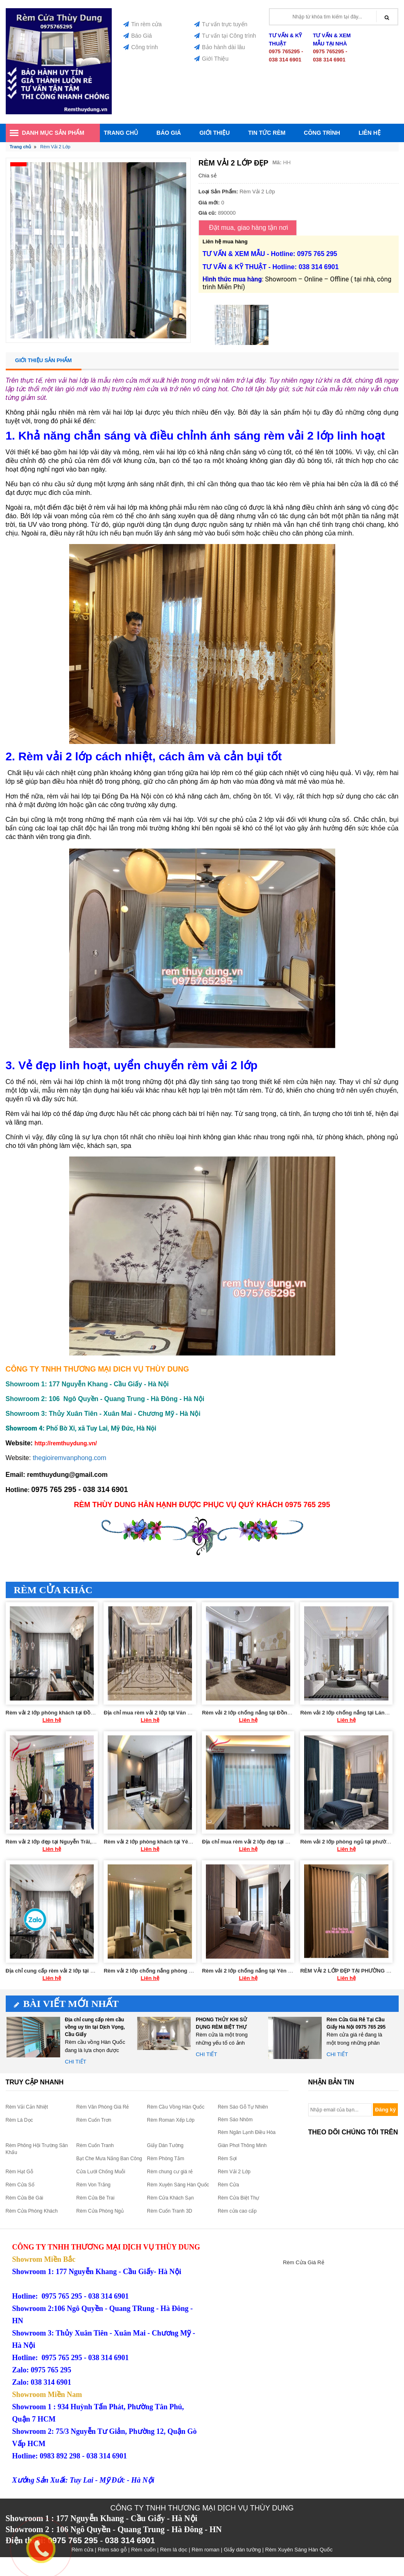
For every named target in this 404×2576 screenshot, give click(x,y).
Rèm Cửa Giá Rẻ (303, 2262)
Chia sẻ (208, 175)
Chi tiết (75, 2062)
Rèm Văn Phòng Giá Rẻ (102, 2107)
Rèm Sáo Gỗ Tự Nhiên (243, 2107)
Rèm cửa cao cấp (237, 2211)
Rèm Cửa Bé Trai (95, 2198)
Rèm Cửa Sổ (20, 2185)
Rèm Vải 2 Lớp (234, 2172)
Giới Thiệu (211, 58)
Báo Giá (137, 35)
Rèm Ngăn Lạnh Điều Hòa (246, 2132)
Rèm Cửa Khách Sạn (170, 2198)
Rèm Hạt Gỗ (19, 2172)
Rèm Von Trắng (93, 2185)
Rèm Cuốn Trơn (93, 2120)
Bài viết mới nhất (66, 2003)
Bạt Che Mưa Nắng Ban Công (109, 2158)
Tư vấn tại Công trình (225, 35)
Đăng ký (385, 2110)
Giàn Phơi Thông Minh (242, 2145)
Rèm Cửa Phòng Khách (32, 2211)
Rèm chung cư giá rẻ (170, 2172)
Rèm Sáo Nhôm (235, 2119)
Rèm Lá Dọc (19, 2120)
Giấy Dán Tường (165, 2145)
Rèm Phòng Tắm (165, 2158)
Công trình (140, 47)
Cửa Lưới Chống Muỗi (100, 2172)
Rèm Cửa (228, 2185)
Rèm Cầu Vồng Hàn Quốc (175, 2107)
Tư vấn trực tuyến (220, 24)
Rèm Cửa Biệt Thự (238, 2198)
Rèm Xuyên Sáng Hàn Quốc (178, 2185)
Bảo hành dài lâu (219, 47)
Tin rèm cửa (142, 24)
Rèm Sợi (227, 2158)
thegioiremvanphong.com (69, 1457)
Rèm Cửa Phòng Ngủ (100, 2211)
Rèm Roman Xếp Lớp (170, 2120)
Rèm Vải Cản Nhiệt (27, 2107)
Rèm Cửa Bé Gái (24, 2198)
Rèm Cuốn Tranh (95, 2145)
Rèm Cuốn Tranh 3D (169, 2211)
